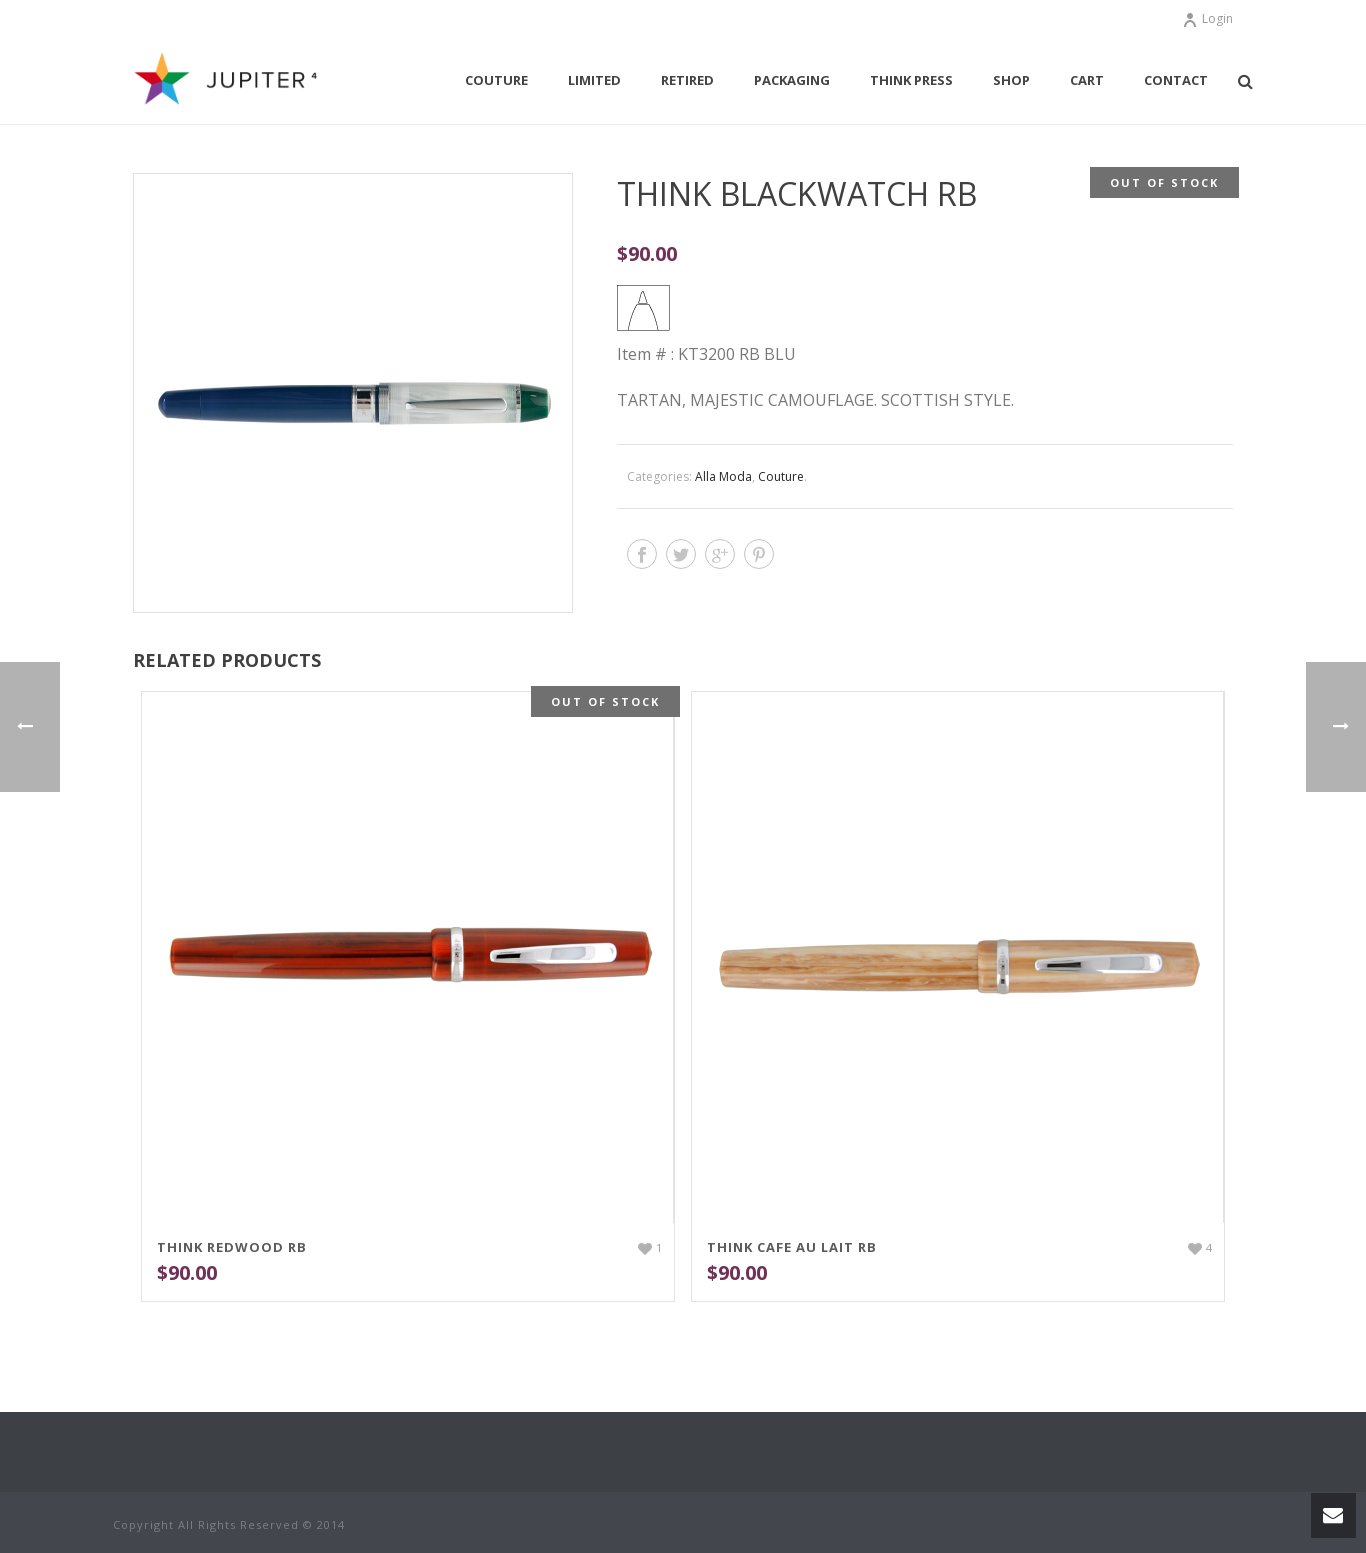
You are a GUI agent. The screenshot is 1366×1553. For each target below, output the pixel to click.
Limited (594, 80)
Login (1207, 18)
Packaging (792, 80)
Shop (1011, 80)
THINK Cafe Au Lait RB (792, 1247)
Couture (496, 80)
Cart (1087, 80)
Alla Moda (723, 476)
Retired (687, 80)
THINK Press (911, 80)
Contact (1176, 80)
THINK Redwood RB (232, 1247)
